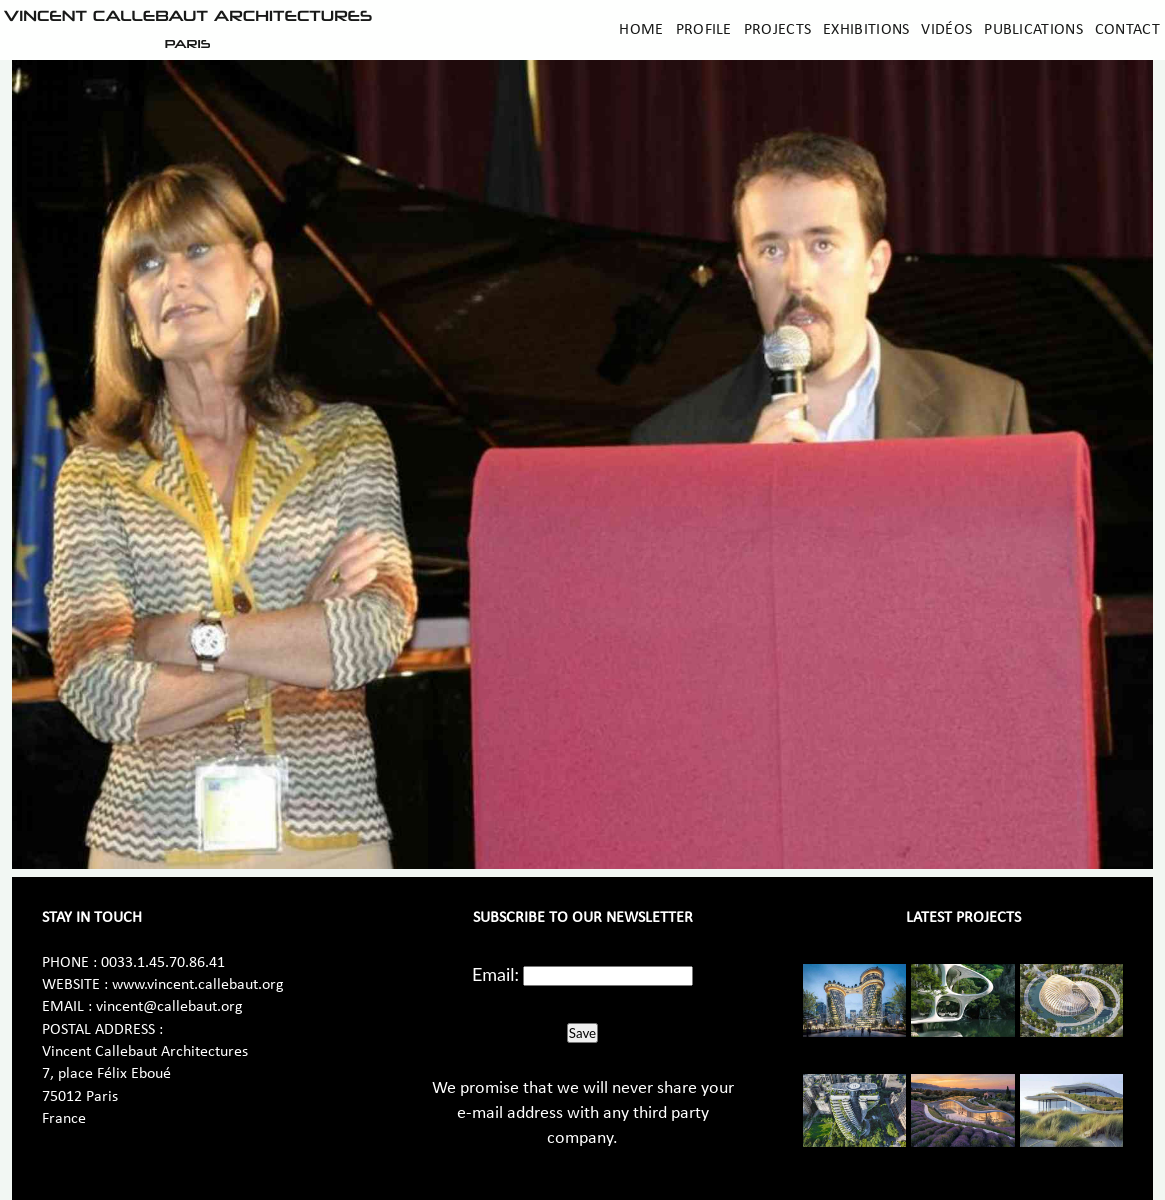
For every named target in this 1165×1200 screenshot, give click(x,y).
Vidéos (946, 30)
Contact (1127, 30)
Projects (777, 30)
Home (641, 30)
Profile (704, 30)
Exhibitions (866, 30)
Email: (495, 974)
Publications (1033, 30)
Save (582, 1033)
